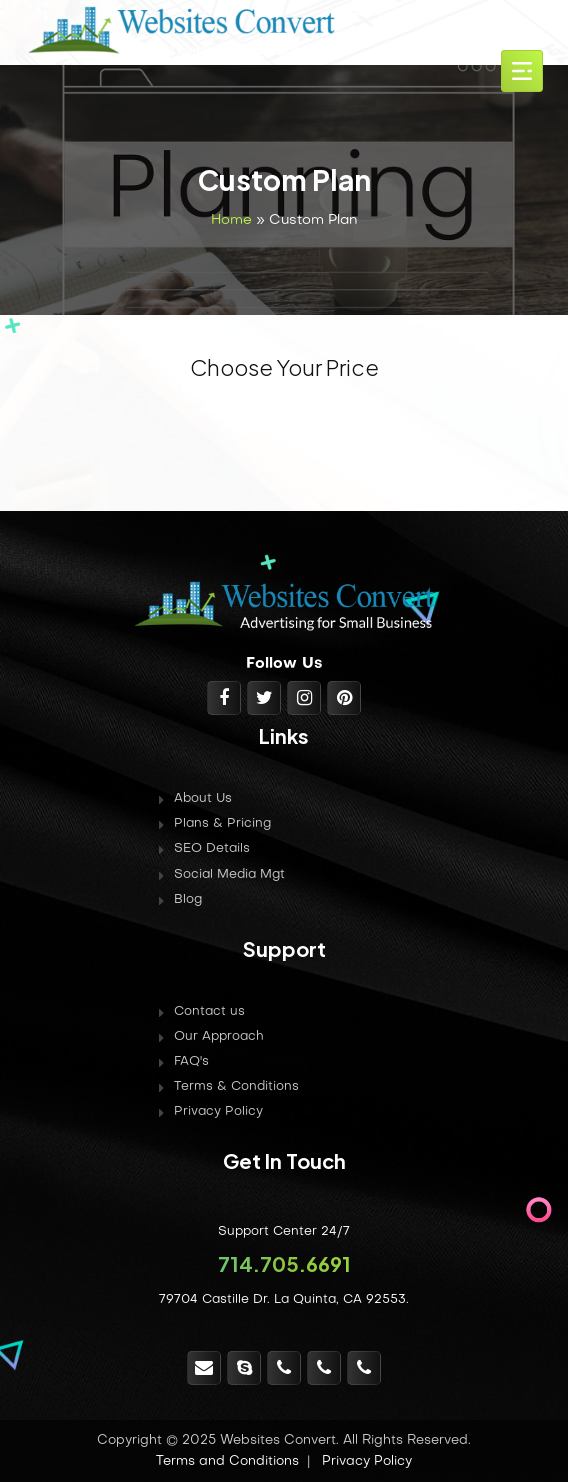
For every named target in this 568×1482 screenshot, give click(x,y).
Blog (188, 900)
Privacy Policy (218, 1112)
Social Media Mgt (229, 875)
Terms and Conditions (227, 1461)
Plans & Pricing (222, 824)
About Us (203, 799)
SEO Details (212, 849)
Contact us (209, 1012)
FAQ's (191, 1062)
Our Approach (219, 1037)
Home (231, 220)
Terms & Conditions (236, 1087)
